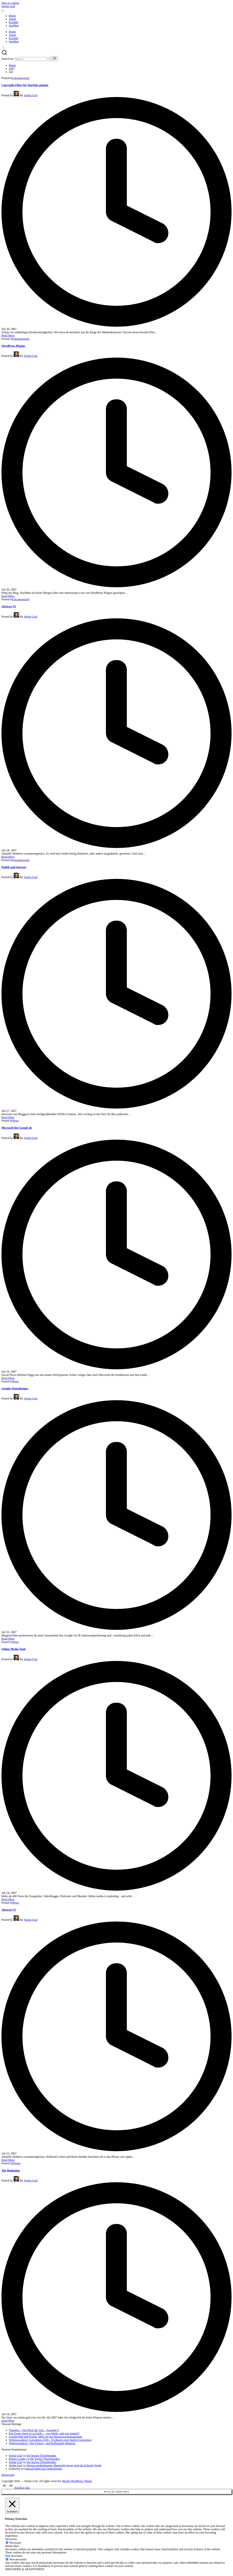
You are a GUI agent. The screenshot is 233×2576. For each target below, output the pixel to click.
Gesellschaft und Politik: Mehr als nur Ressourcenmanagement (45, 2436)
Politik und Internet (13, 867)
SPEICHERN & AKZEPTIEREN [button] (24, 2569)
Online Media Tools (13, 1649)
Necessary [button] (11, 2539)
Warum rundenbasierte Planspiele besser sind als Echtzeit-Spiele (64, 2465)
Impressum (7, 2474)
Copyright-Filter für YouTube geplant (24, 85)
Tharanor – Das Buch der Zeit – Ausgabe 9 (34, 2430)
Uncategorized (20, 78)
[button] (49, 59)
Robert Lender (17, 2458)
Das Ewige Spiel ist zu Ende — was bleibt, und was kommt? (44, 2433)
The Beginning (10, 2170)
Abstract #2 (8, 606)
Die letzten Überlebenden (41, 2455)
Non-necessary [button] (13, 2555)
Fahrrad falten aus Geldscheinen (43, 2468)
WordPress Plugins (13, 345)
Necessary (15, 2542)
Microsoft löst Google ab (16, 1127)
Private (16, 2163)
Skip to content (10, 3)
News (15, 1120)
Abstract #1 (8, 1909)
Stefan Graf (8, 6)
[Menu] (2, 10)
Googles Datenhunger (14, 1388)
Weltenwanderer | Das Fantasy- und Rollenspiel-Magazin (42, 2443)
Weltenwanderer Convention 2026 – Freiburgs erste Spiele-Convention (50, 2440)
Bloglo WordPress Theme (77, 2481)
